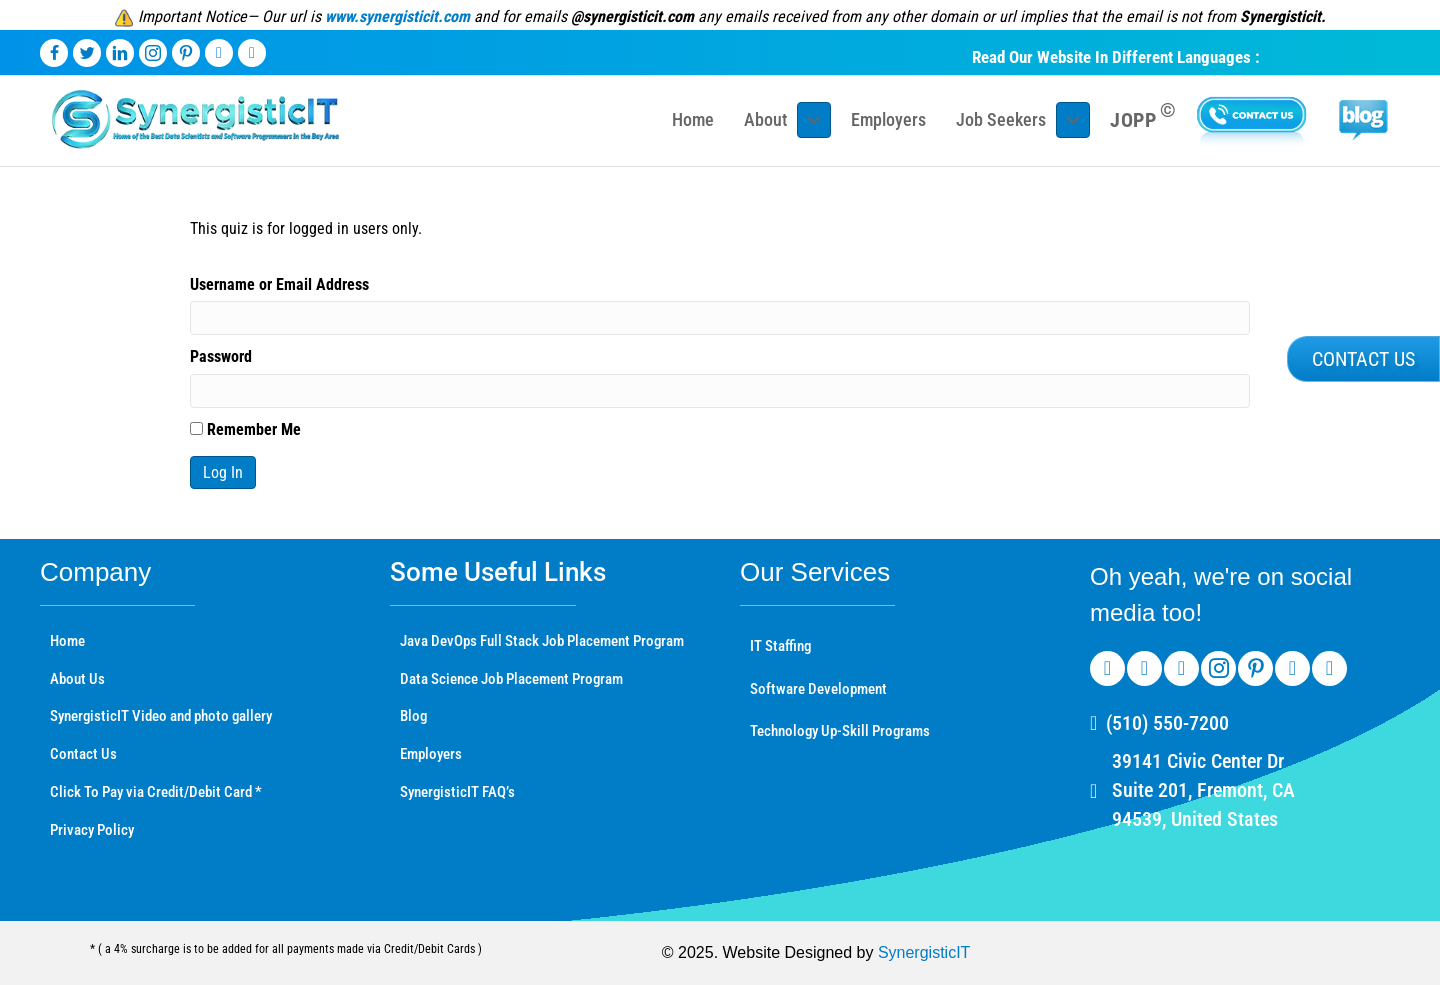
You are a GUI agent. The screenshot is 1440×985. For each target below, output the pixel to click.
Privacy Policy (92, 830)
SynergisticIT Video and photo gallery (161, 716)
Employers (431, 754)
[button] (1363, 359)
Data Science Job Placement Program (511, 679)
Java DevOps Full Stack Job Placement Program (542, 641)
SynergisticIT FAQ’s (457, 792)
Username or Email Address (279, 284)
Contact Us (83, 754)
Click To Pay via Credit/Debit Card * (156, 792)
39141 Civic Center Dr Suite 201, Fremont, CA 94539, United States (1203, 790)
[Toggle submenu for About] (814, 120)
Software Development (818, 689)
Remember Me (245, 429)
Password (221, 356)
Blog (413, 716)
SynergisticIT (924, 952)
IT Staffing (780, 646)
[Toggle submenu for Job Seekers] (1073, 120)
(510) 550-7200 (1167, 723)
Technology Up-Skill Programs (840, 731)
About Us (77, 679)
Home (67, 641)
